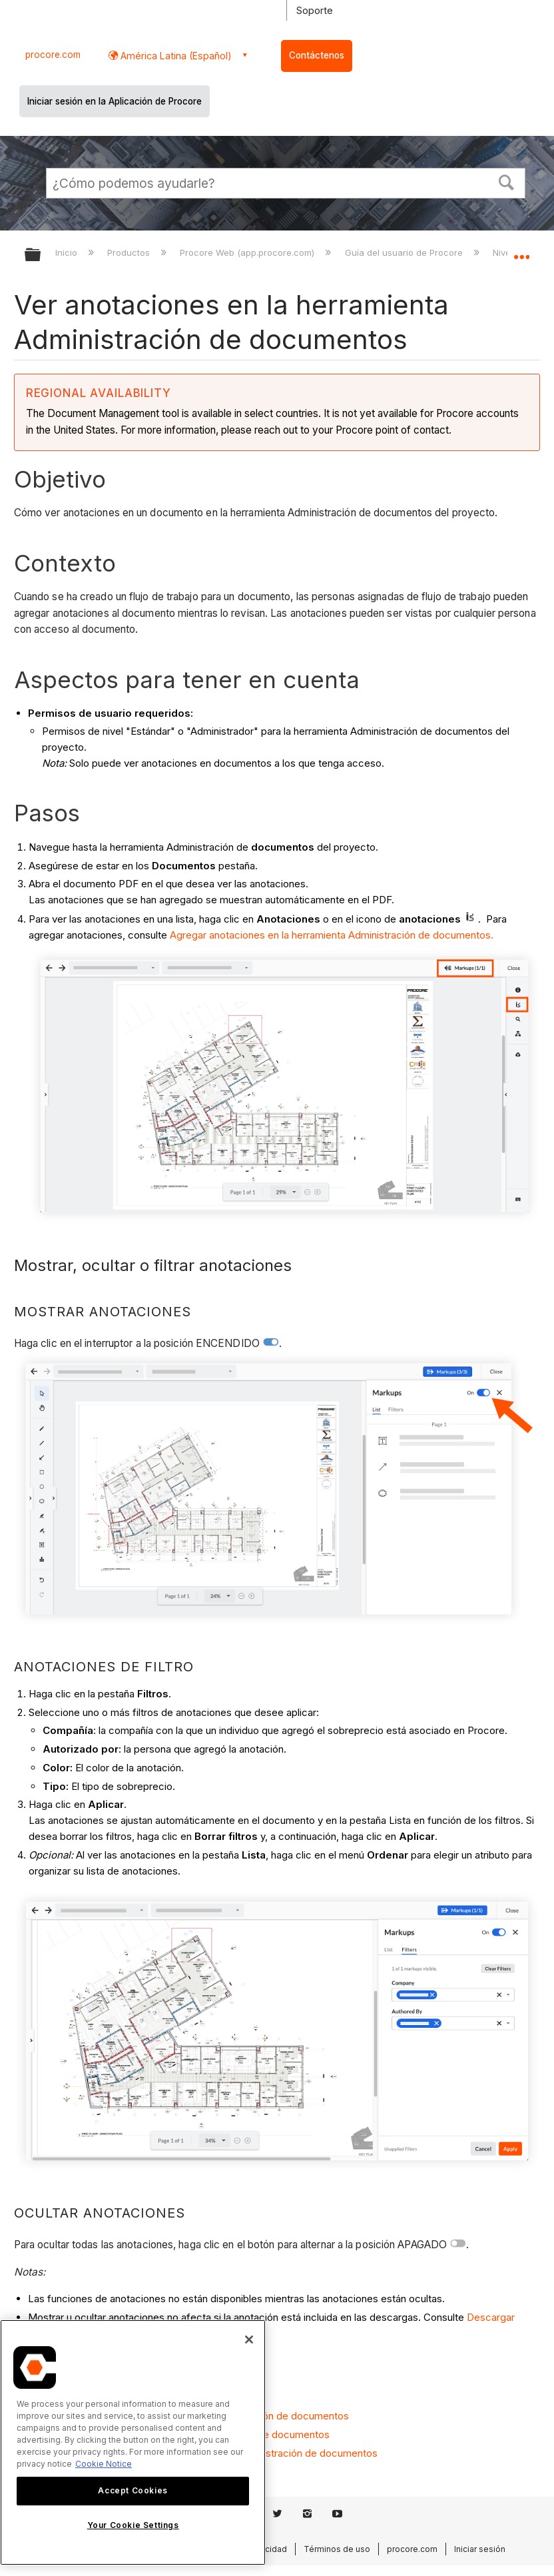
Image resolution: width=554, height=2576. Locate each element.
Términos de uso (337, 2549)
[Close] (249, 2339)
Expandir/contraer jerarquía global (41, 255)
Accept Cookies (132, 2490)
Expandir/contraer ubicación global (521, 250)
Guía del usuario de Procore (405, 252)
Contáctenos (316, 55)
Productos (129, 252)
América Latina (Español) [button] (175, 55)
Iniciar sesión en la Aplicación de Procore (114, 101)
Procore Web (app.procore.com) (248, 252)
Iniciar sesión (479, 2549)
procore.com (53, 54)
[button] (506, 181)
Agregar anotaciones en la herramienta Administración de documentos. (331, 935)
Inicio (67, 252)
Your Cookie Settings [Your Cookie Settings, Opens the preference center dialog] (133, 2525)
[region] (133, 2442)
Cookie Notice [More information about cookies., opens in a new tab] (103, 2464)
